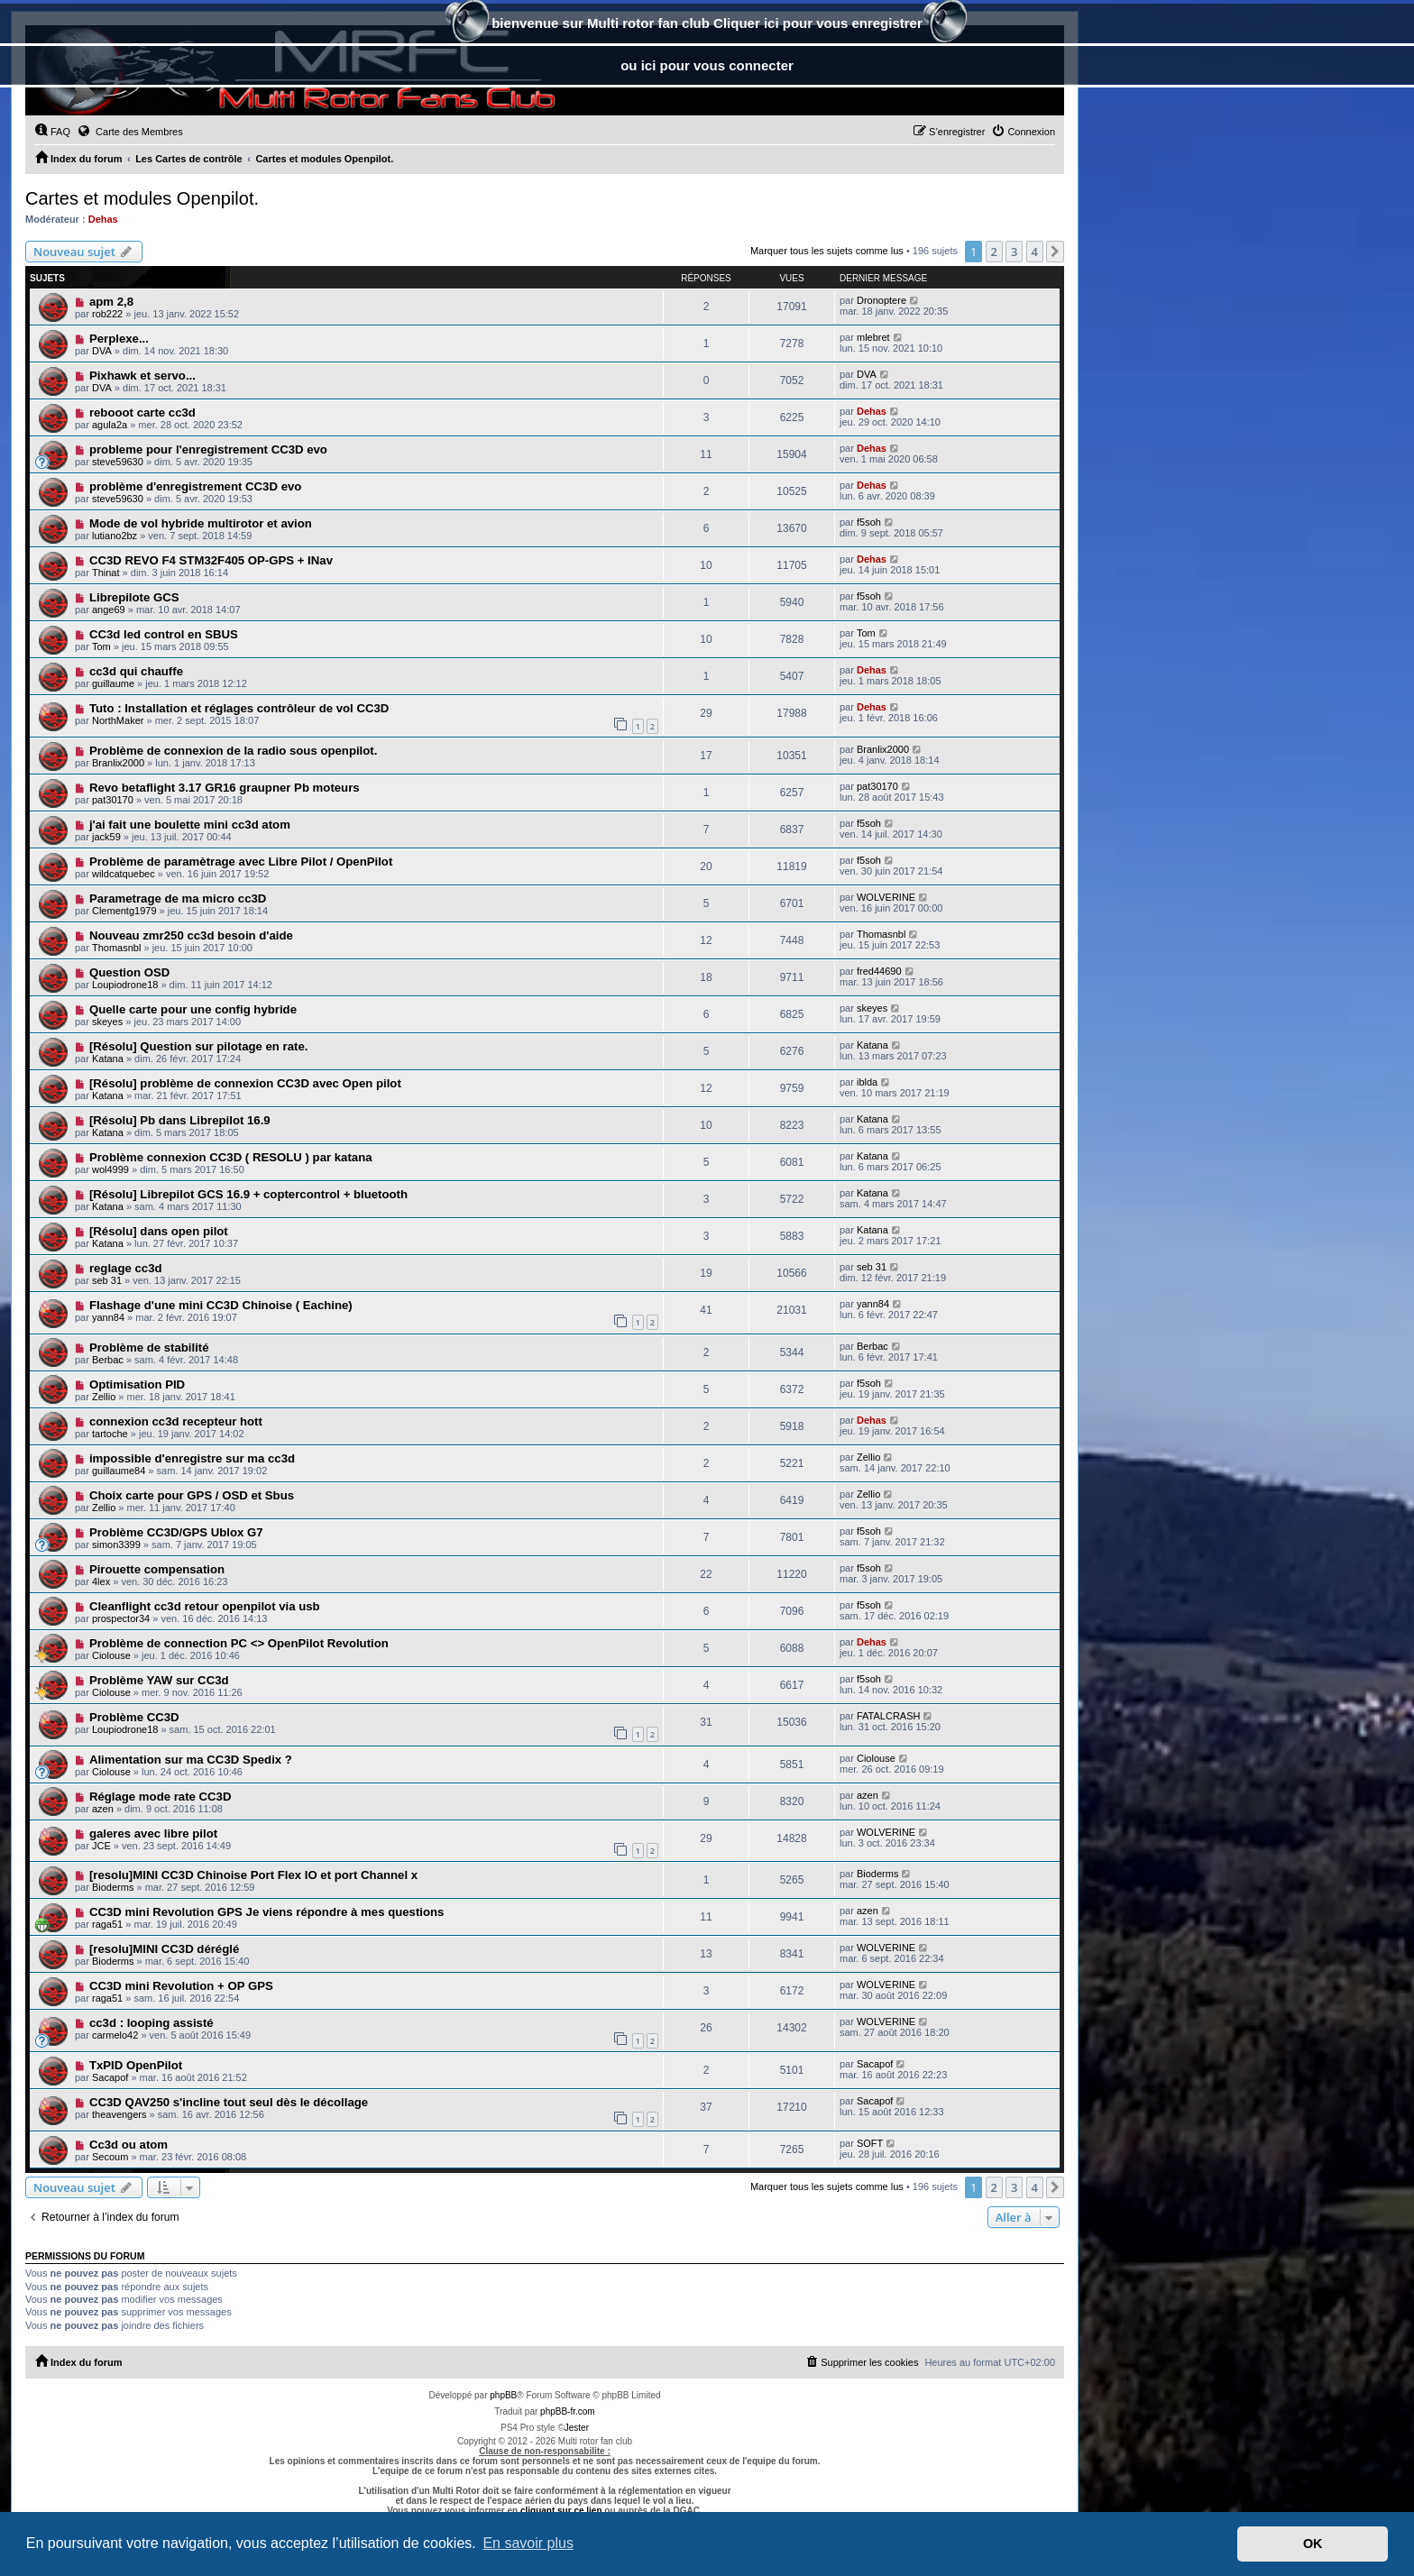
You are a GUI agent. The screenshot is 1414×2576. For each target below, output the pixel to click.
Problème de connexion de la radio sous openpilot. (233, 750)
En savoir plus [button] (528, 2543)
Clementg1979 (124, 910)
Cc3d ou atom (128, 2144)
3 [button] (1014, 251)
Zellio (103, 1396)
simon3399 (116, 1544)
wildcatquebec (123, 873)
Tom (101, 646)
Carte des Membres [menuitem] (130, 130)
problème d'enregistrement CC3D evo (195, 486)
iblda (867, 1082)
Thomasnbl (116, 947)
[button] (1055, 251)
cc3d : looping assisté (151, 2023)
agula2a (109, 424)
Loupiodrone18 (125, 984)
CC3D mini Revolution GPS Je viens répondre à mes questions (267, 1912)
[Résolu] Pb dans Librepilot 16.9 (180, 1120)
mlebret (873, 337)
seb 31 (107, 1280)
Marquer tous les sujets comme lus (827, 250)
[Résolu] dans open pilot (158, 1231)
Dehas (103, 219)
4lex (101, 1581)
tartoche (110, 1433)
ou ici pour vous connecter (707, 65)
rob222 (107, 313)
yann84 (108, 1317)
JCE (101, 1845)
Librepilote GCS (134, 597)
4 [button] (1035, 251)
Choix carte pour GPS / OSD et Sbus (191, 1495)
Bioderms (112, 1887)
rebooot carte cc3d (142, 412)
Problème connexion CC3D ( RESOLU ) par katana (230, 1157)
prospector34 (121, 1618)
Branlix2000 (118, 762)
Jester (577, 2428)
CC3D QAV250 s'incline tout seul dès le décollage (228, 2102)
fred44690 (879, 971)
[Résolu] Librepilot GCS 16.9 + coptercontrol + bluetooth (248, 1194)
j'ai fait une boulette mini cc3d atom (189, 824)
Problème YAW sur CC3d (159, 1680)
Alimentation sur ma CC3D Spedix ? (190, 1759)
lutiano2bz (114, 535)
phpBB (503, 2395)
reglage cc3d (125, 1268)
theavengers (119, 2114)
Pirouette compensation (157, 1569)
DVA (102, 350)
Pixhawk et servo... (142, 375)
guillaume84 (118, 1470)
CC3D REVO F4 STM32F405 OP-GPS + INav (211, 560)
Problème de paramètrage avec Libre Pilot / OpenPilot (240, 861)
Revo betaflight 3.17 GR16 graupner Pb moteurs (224, 787)
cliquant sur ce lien (561, 2511)
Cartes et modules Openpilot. (142, 198)
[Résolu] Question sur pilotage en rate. (198, 1046)
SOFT (870, 2143)
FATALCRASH (889, 1715)
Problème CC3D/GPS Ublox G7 (176, 1532)
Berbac (108, 1359)
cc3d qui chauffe (136, 671)
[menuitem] (52, 131)
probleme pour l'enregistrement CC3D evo (208, 449)
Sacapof (110, 2077)
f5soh (869, 522)
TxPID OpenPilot (135, 2065)
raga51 (107, 1924)
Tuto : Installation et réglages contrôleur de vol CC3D (239, 708)
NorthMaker (117, 720)
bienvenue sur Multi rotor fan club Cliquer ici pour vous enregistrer (707, 25)
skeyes (107, 1021)
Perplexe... (119, 338)
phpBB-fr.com (567, 2411)
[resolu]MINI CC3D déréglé (164, 1949)
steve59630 (117, 461)
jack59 (106, 836)
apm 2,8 (111, 301)
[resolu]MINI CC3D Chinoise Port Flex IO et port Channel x (253, 1875)
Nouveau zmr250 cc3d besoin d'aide (191, 935)
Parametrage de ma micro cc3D (177, 898)
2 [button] (994, 251)
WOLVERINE (886, 897)
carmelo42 (115, 2035)
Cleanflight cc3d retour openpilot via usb (204, 1606)
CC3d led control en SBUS (163, 634)
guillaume (113, 683)
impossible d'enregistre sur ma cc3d (192, 1458)
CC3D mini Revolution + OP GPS (181, 1986)
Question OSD (129, 972)
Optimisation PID (137, 1384)
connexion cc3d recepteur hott (175, 1421)
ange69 (108, 609)
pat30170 (112, 799)
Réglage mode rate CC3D (160, 1796)
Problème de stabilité (149, 1347)
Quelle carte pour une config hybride (193, 1009)
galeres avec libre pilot (153, 1833)
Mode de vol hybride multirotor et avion (200, 523)
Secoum (110, 2156)
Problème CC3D (134, 1717)
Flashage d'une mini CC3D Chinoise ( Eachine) (221, 1305)
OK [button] (1313, 2543)
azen (103, 1808)
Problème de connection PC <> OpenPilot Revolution (239, 1643)
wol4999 (110, 1169)
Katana (108, 1058)
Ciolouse (111, 1655)
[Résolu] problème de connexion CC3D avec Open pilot (245, 1083)
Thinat (106, 572)
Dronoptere (881, 300)
